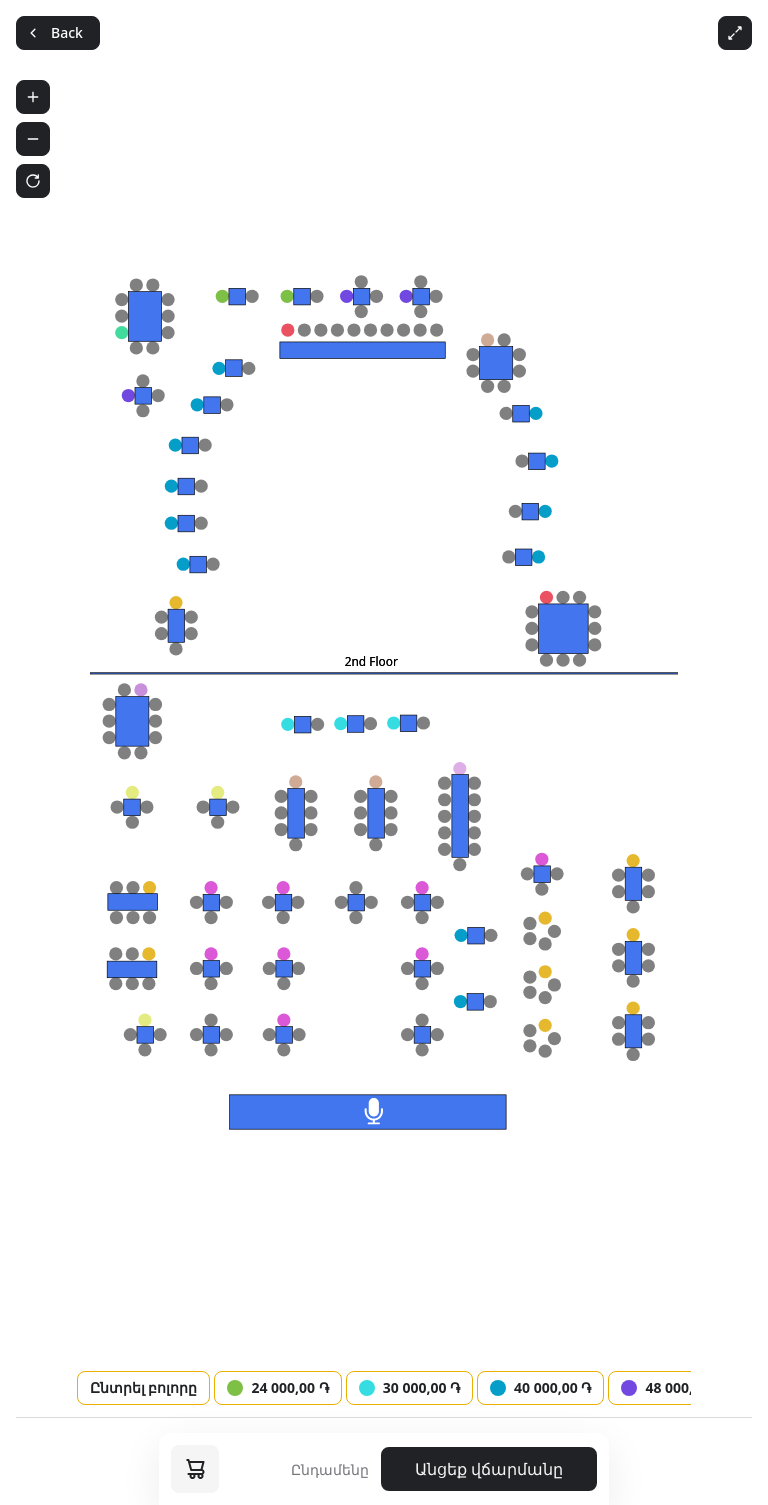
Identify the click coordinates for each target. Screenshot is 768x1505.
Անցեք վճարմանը (489, 1469)
